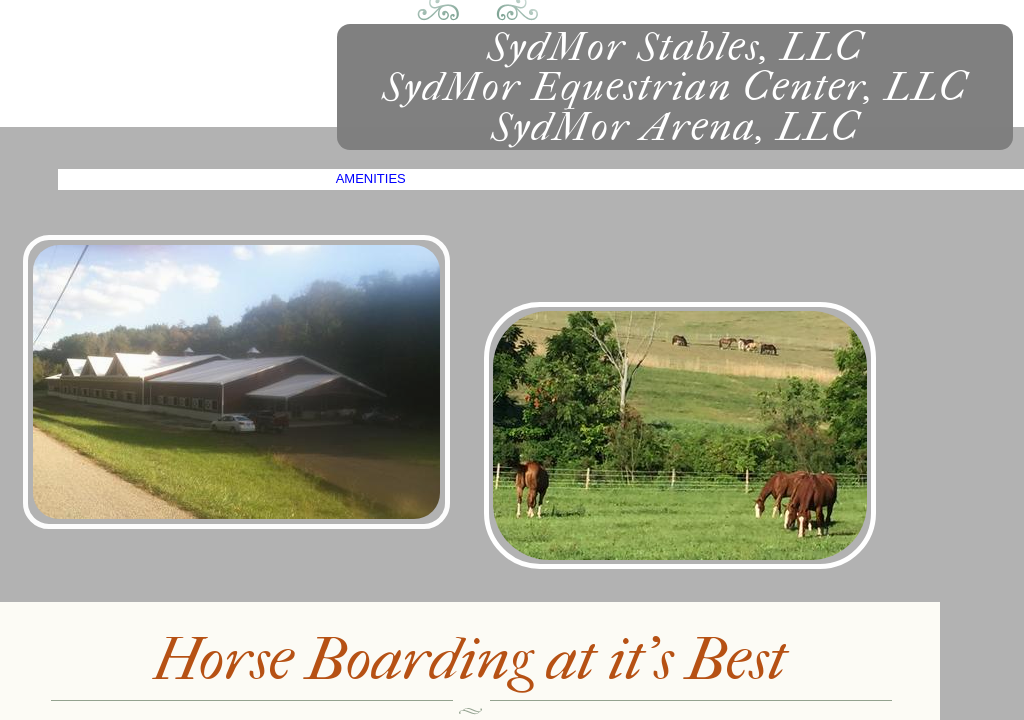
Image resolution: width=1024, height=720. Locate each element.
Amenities (371, 178)
